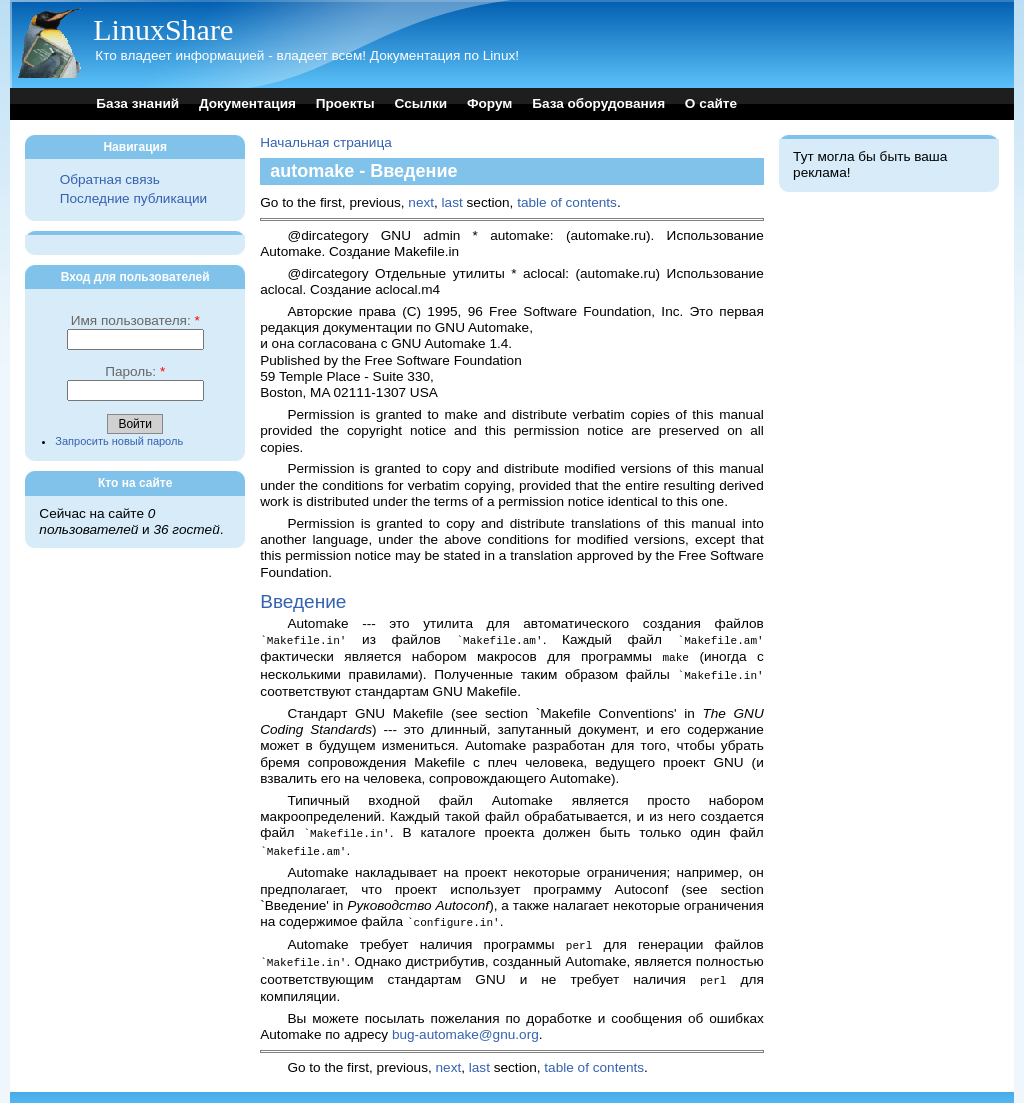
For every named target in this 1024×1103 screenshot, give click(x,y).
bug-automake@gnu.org (465, 1025)
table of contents (567, 202)
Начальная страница (326, 142)
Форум (489, 103)
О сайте (711, 103)
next (421, 202)
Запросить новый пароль (119, 441)
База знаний (137, 103)
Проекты (345, 103)
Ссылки (421, 103)
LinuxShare (163, 29)
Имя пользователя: (135, 320)
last (452, 202)
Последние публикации (133, 198)
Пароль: (135, 371)
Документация (247, 103)
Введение (303, 601)
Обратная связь (110, 179)
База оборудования (598, 103)
